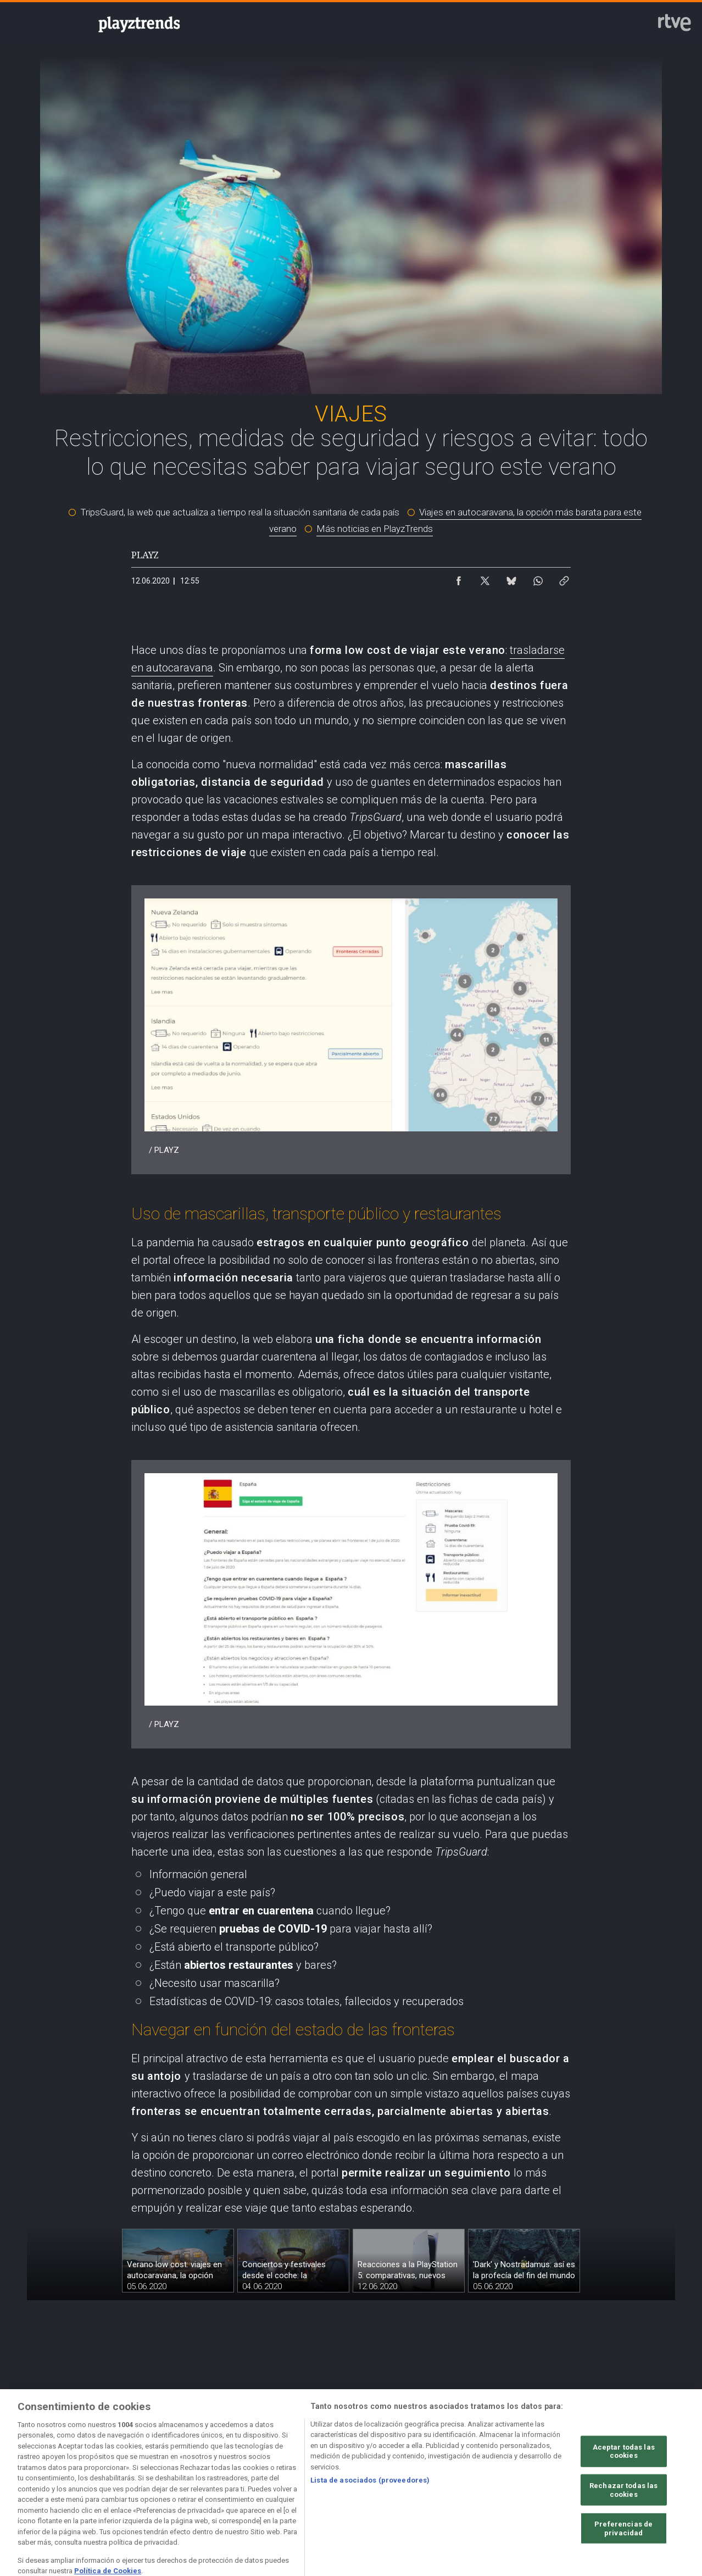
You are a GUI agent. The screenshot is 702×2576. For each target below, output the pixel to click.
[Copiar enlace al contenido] (564, 578)
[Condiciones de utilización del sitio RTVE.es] (73, 2480)
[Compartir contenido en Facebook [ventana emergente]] (458, 578)
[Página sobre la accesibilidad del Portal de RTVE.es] (444, 2480)
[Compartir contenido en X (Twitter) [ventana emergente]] (485, 578)
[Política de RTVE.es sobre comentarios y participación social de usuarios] (73, 2489)
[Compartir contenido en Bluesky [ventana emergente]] (511, 578)
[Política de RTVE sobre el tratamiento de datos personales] (166, 2480)
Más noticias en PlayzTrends (374, 528)
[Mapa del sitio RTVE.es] (536, 2480)
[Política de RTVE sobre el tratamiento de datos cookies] (258, 2480)
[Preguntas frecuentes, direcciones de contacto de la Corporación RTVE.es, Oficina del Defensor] (628, 2480)
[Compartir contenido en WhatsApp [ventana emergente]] (538, 578)
